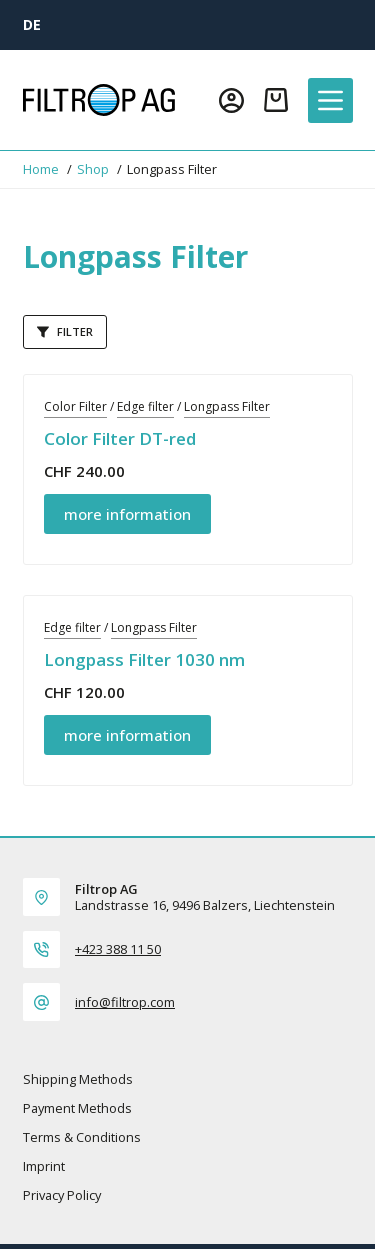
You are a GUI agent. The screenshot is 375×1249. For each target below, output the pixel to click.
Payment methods (77, 1108)
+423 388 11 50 (118, 949)
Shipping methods (78, 1079)
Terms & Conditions (82, 1137)
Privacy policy (62, 1195)
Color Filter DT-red (120, 438)
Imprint (44, 1166)
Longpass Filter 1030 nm (144, 659)
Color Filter (75, 406)
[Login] (231, 100)
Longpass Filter (227, 406)
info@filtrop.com (125, 1002)
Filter (65, 331)
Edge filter (145, 406)
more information (127, 514)
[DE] (32, 24)
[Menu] (330, 100)
